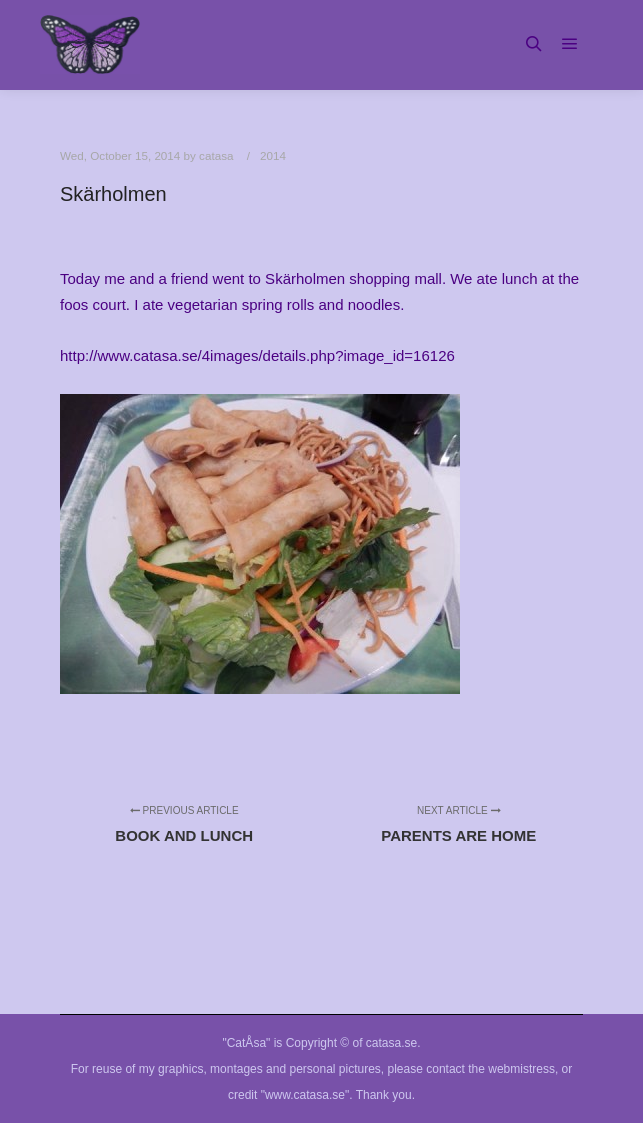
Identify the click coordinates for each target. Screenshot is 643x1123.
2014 (273, 155)
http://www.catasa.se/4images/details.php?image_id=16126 (257, 355)
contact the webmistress (490, 1069)
